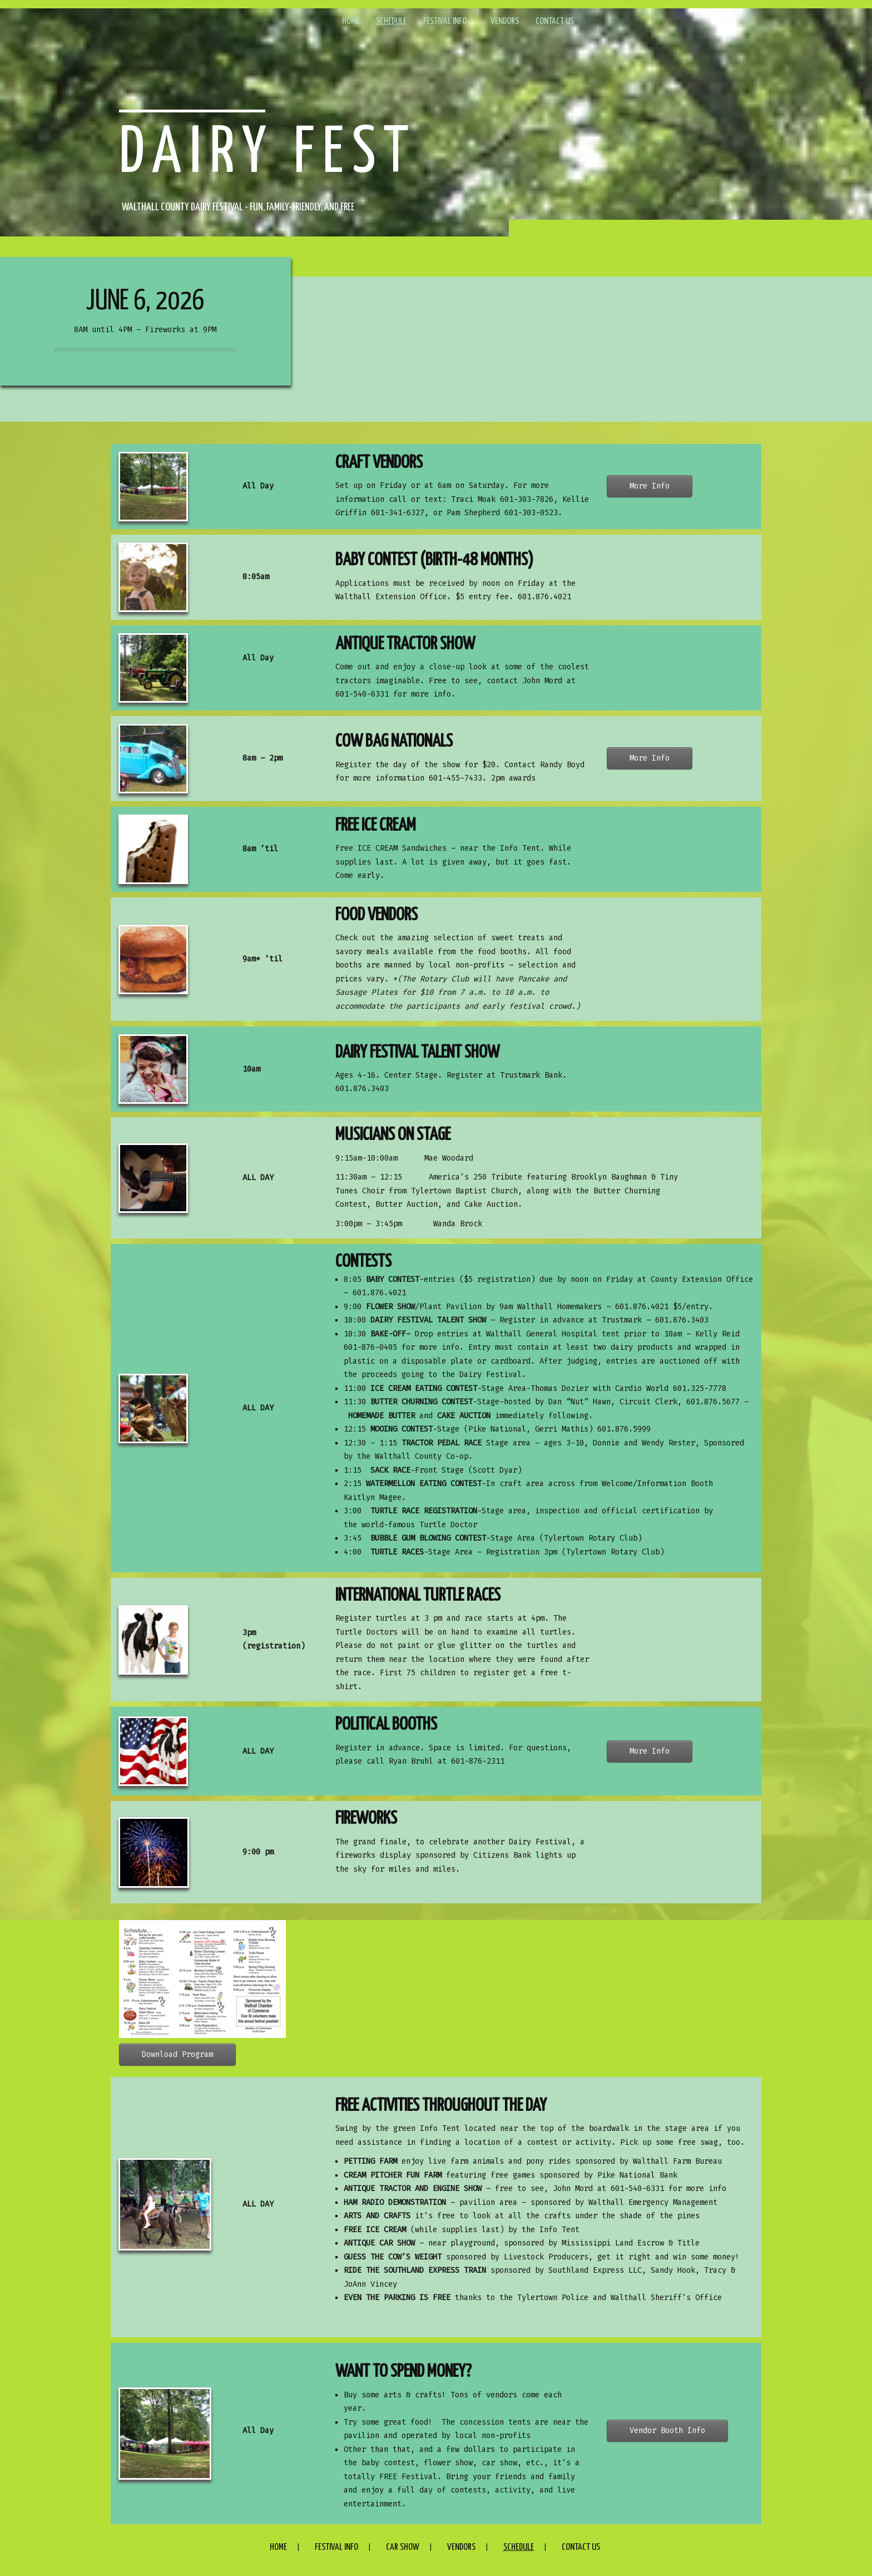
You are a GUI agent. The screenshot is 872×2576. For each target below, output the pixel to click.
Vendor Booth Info (667, 2430)
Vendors (504, 21)
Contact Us (555, 21)
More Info (650, 486)
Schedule (391, 21)
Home (350, 21)
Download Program (177, 2054)
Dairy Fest (268, 154)
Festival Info (448, 21)
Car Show (402, 2547)
